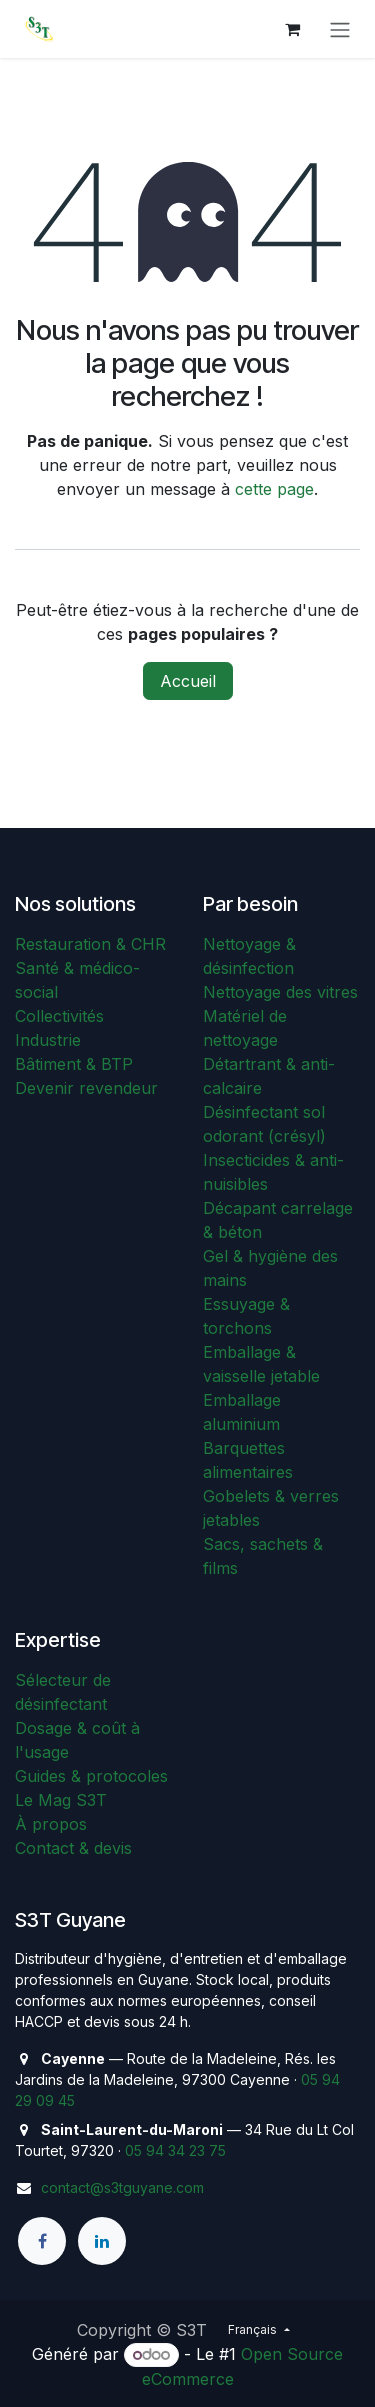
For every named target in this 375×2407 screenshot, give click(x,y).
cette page (274, 489)
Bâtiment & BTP (74, 1064)
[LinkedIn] (102, 2241)
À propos (51, 1824)
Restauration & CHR (90, 944)
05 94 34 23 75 (175, 2150)
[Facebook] (42, 2241)
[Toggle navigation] (340, 29)
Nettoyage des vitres (280, 992)
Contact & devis (73, 1848)
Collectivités (59, 1016)
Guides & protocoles (91, 1776)
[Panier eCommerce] (292, 29)
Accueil (188, 681)
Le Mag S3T (61, 1800)
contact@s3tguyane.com (122, 2187)
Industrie (48, 1040)
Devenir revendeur (86, 1088)
